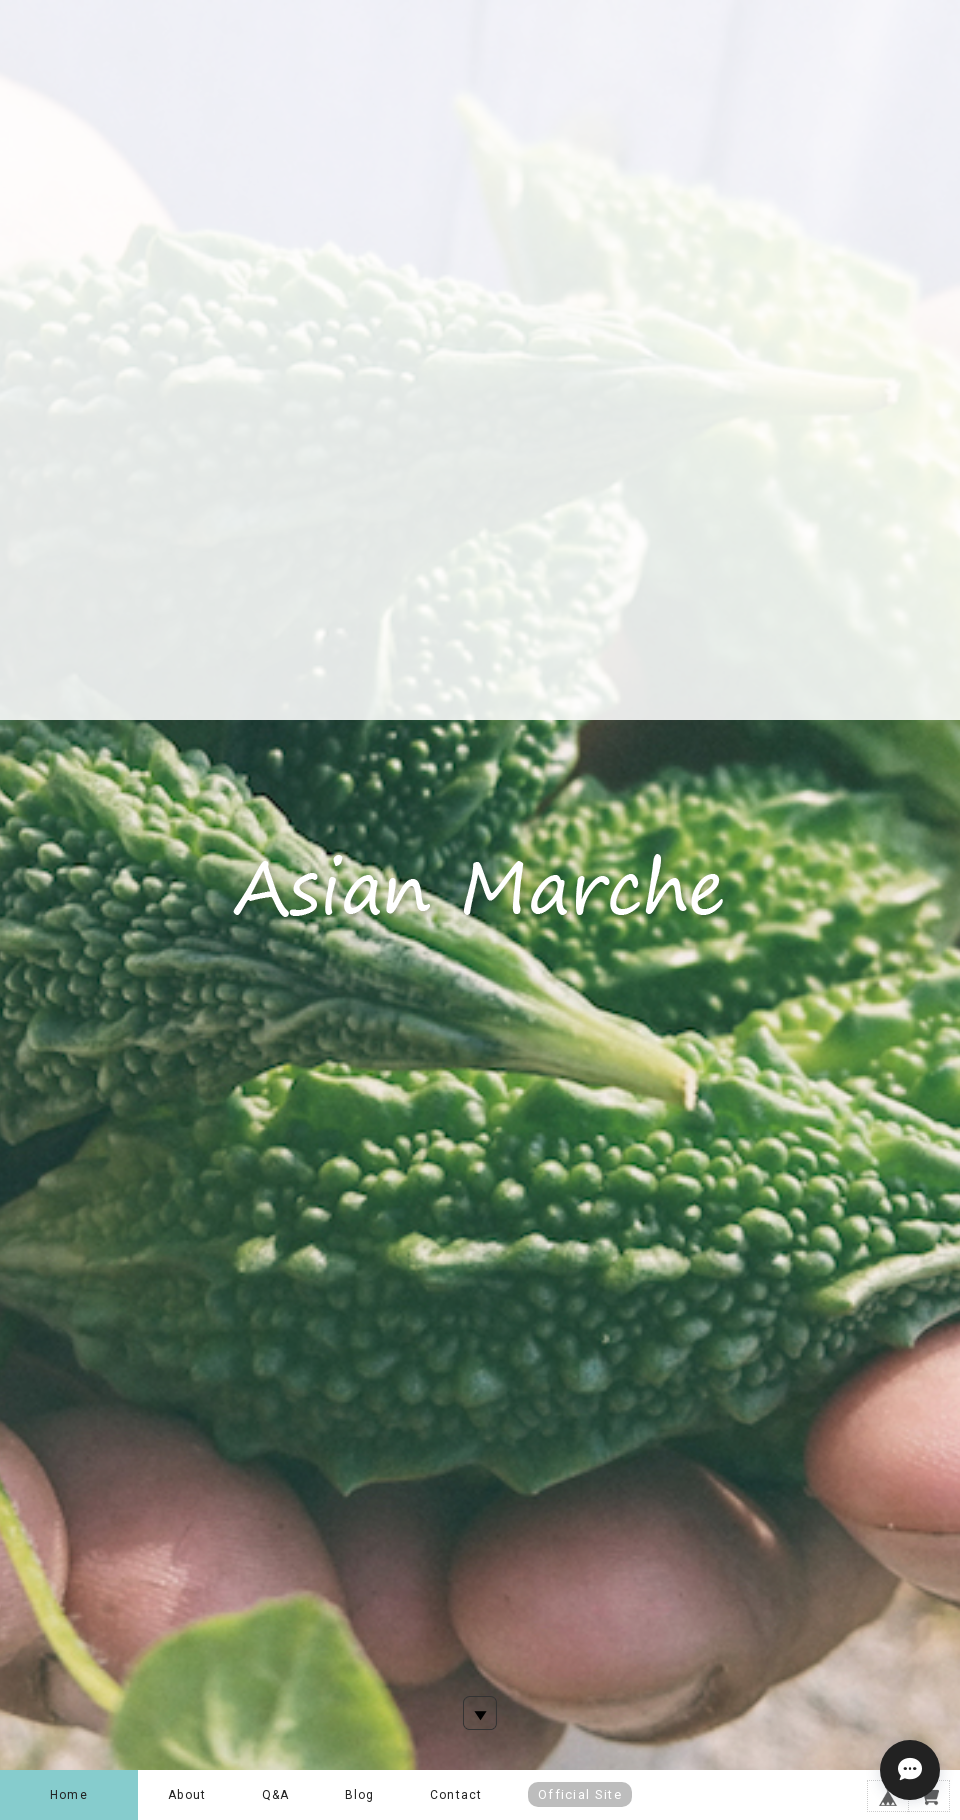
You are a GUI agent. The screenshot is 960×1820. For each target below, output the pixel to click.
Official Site (580, 1794)
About (187, 1795)
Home (69, 1795)
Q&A (276, 1795)
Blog (360, 1795)
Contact (456, 1795)
